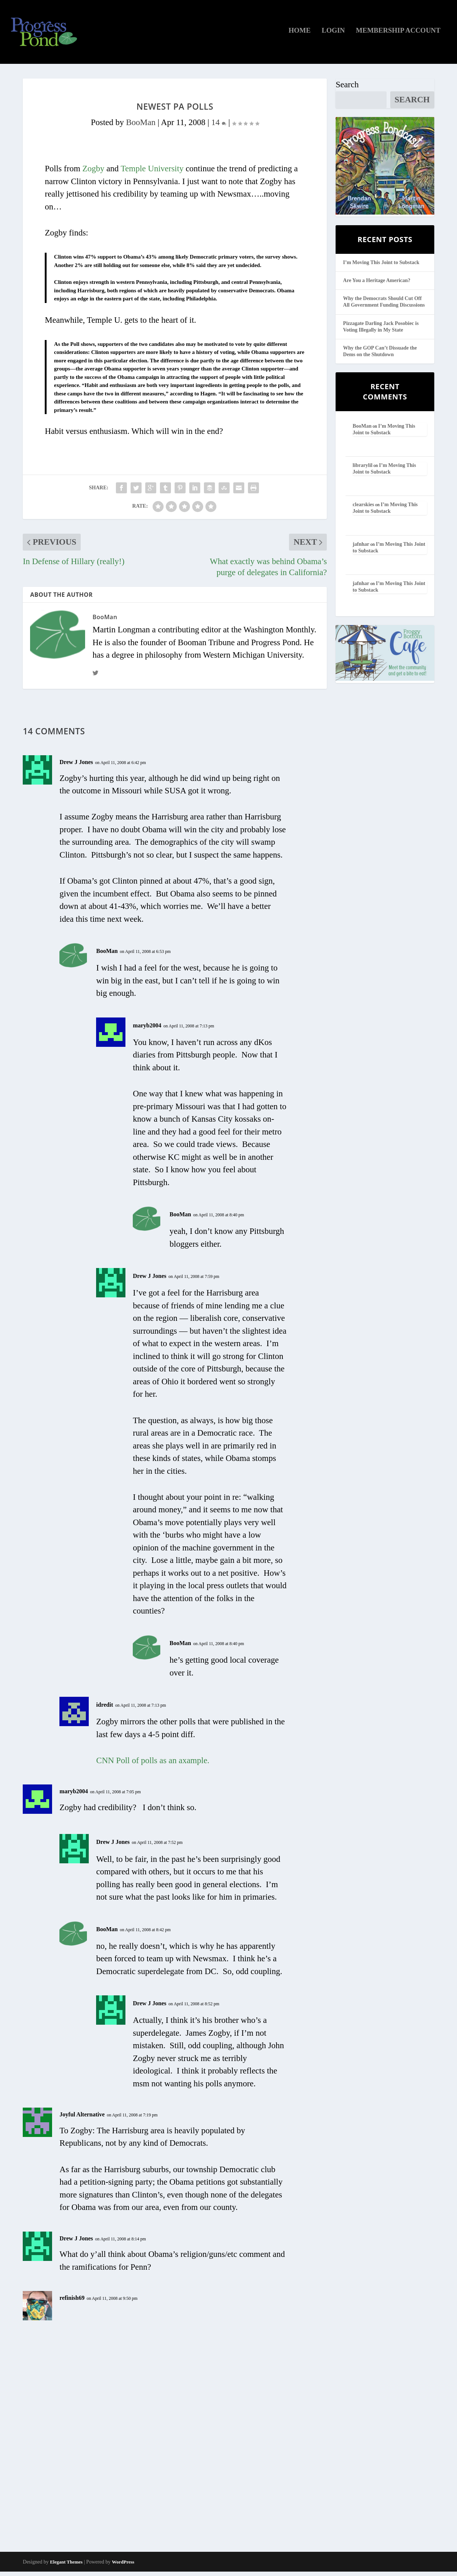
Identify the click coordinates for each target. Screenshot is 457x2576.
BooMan (141, 126)
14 (218, 126)
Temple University (152, 173)
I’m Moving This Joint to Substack (381, 266)
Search (347, 89)
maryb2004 (147, 1029)
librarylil (363, 469)
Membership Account (398, 35)
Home (300, 35)
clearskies (363, 509)
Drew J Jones (76, 766)
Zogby (94, 173)
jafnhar (361, 548)
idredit (104, 1709)
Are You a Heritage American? (376, 285)
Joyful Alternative (82, 2119)
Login (333, 35)
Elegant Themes (66, 2566)
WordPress (123, 2566)
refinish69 (71, 2302)
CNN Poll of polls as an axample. (152, 1764)
